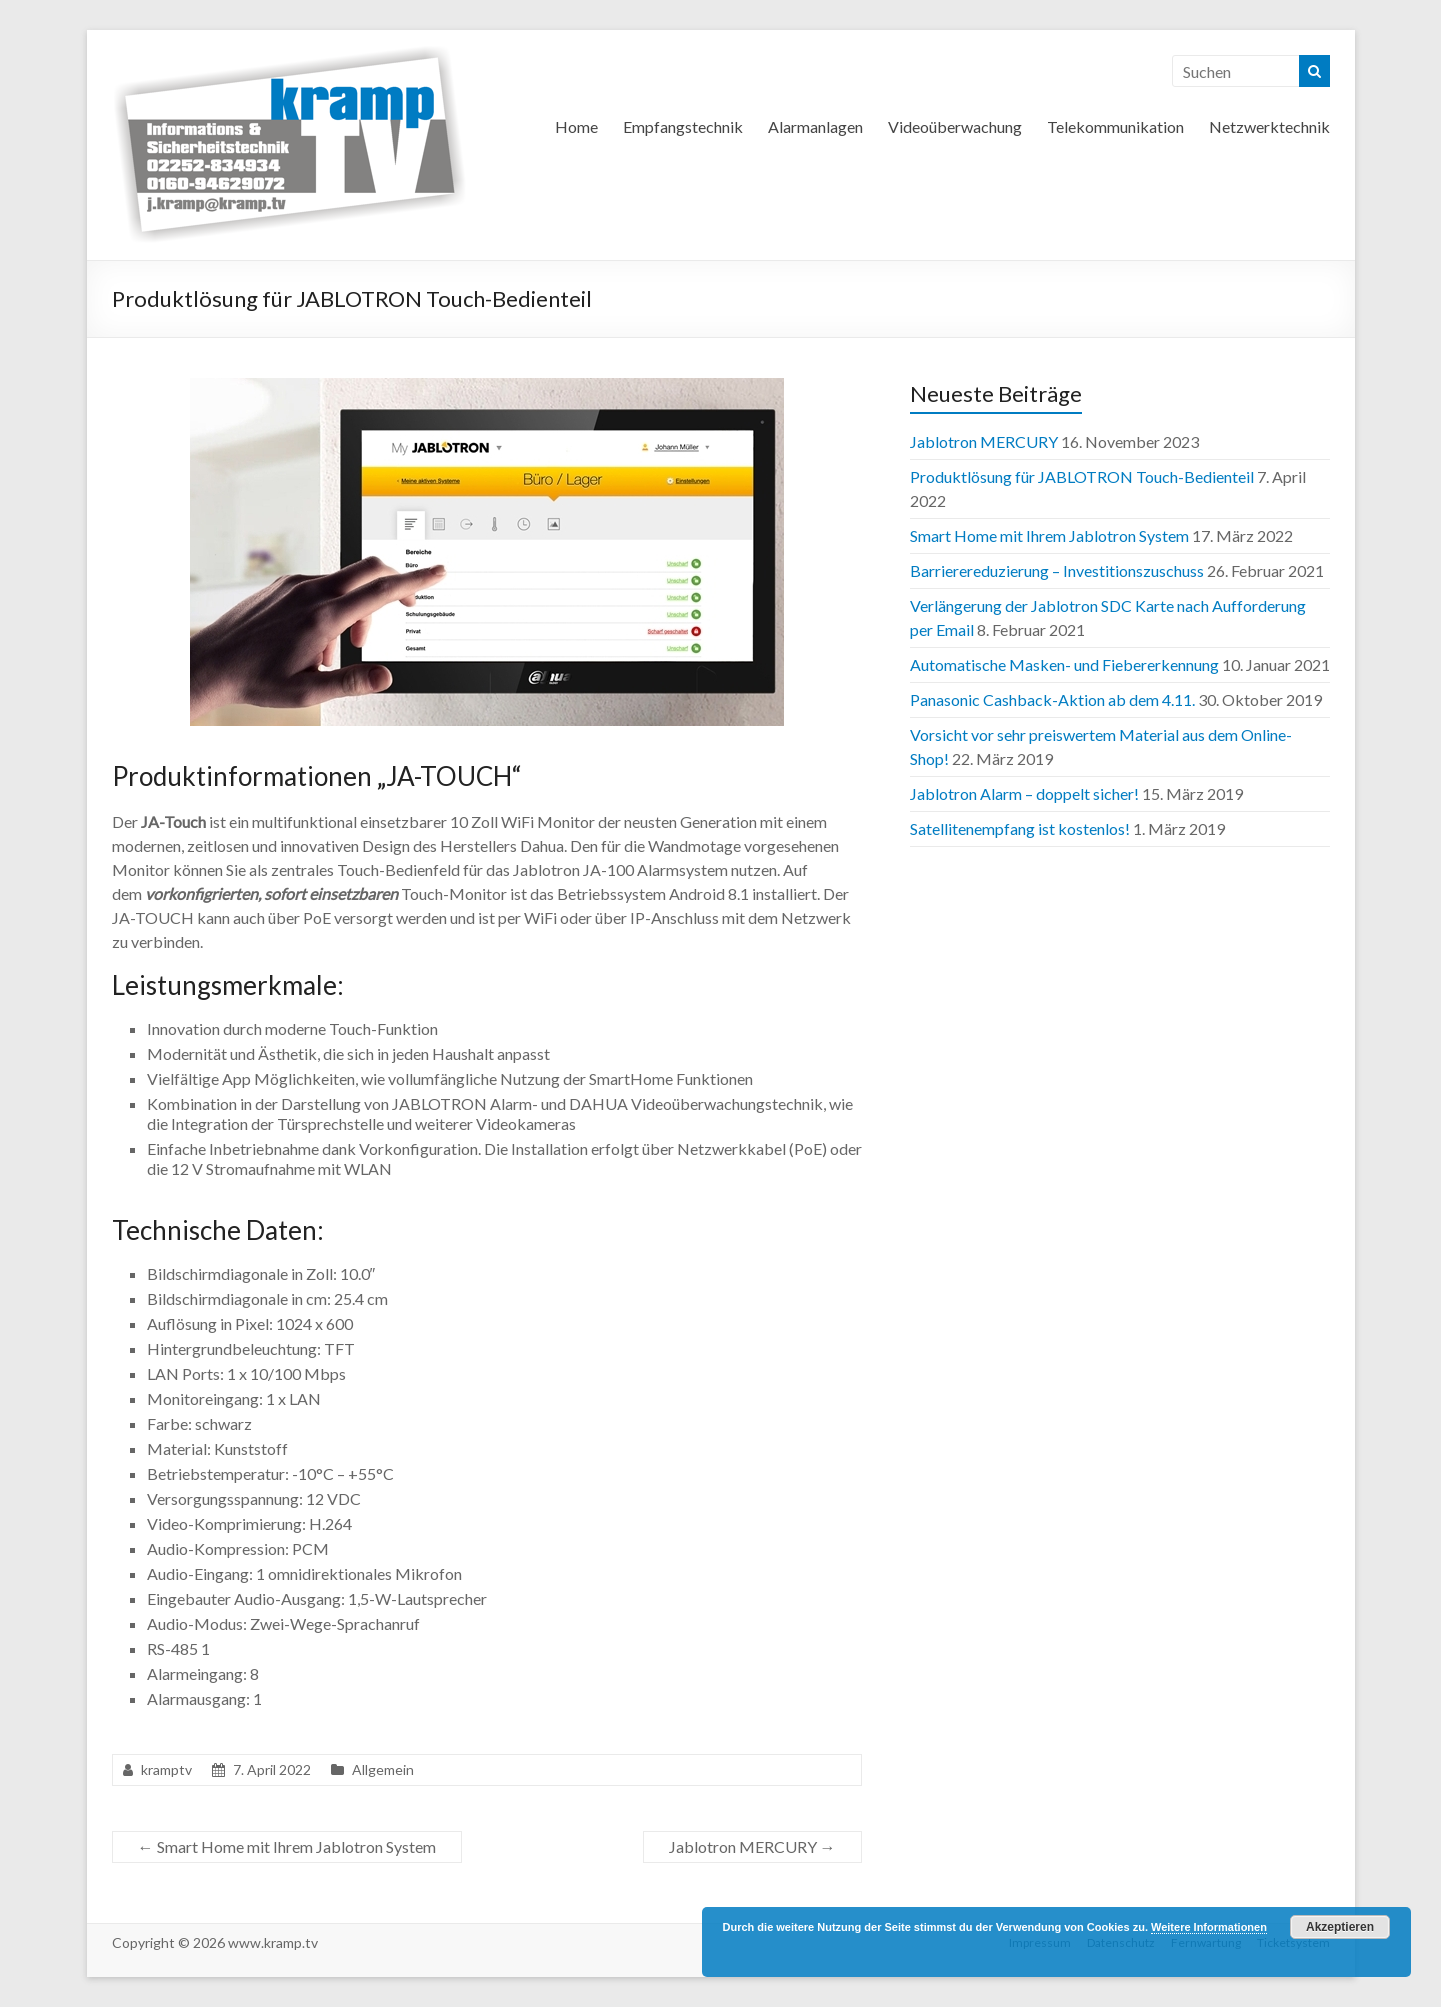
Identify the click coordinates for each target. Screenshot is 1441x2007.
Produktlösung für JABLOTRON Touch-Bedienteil (1082, 476)
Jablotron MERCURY (752, 1846)
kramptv (166, 1769)
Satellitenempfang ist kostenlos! (1020, 828)
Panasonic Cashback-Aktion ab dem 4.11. (1052, 699)
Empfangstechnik (683, 126)
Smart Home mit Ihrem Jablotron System (287, 1846)
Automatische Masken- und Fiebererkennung (1064, 664)
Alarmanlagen (815, 126)
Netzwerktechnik (1269, 126)
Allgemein (383, 1769)
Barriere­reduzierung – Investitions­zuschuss (1057, 570)
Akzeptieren (1340, 1927)
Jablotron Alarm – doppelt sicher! (1024, 793)
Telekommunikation (1115, 126)
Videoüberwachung (955, 126)
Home (576, 126)
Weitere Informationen (1209, 1927)
